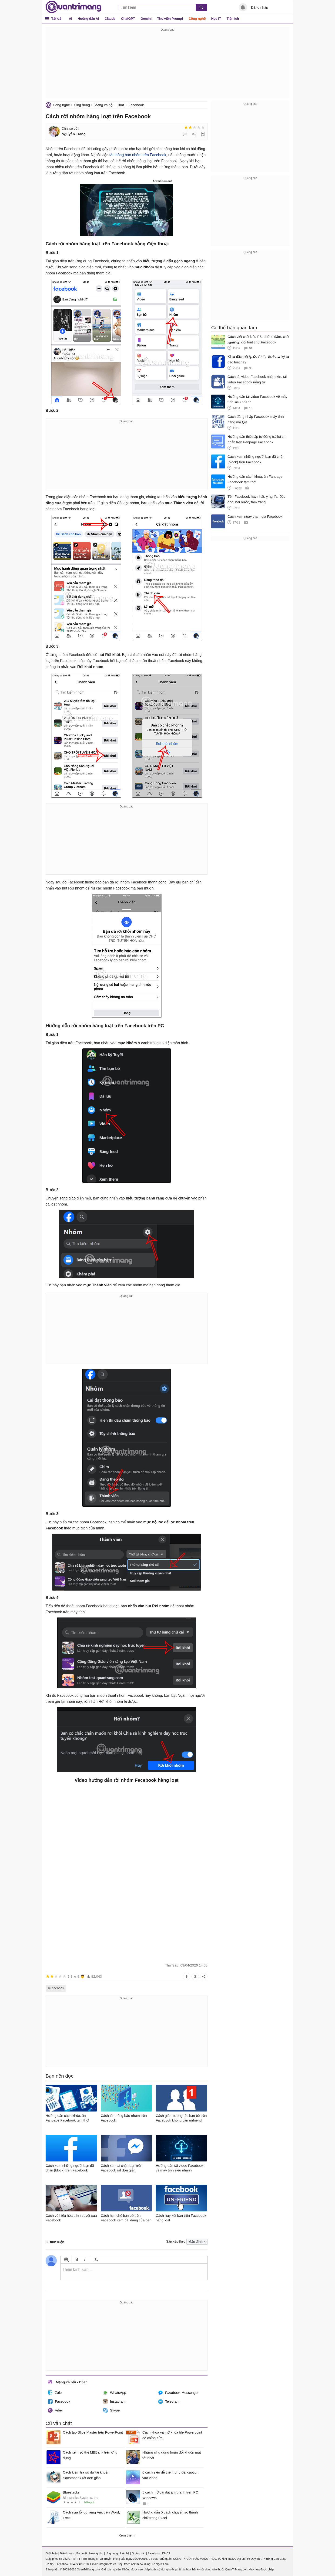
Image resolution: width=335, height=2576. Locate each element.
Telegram (169, 2401)
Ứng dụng (82, 105)
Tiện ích (233, 18)
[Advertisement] (167, 65)
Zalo (55, 2392)
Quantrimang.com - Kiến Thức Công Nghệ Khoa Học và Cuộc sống (73, 7)
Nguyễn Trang (74, 134)
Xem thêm (126, 2535)
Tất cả (56, 18)
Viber (55, 2410)
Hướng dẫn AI (88, 18)
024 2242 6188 (79, 2564)
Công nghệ (197, 18)
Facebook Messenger (178, 2392)
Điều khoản (67, 2553)
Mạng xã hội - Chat (109, 105)
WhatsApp (114, 2392)
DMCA (166, 2553)
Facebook (136, 105)
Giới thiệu (51, 2553)
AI (70, 18)
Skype (111, 2410)
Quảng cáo (138, 2553)
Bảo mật (81, 2553)
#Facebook (56, 1988)
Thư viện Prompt (170, 18)
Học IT (216, 18)
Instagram (114, 2401)
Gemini (146, 18)
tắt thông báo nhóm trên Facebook (137, 155)
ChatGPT (128, 18)
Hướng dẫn (96, 2553)
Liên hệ (124, 2553)
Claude (110, 18)
